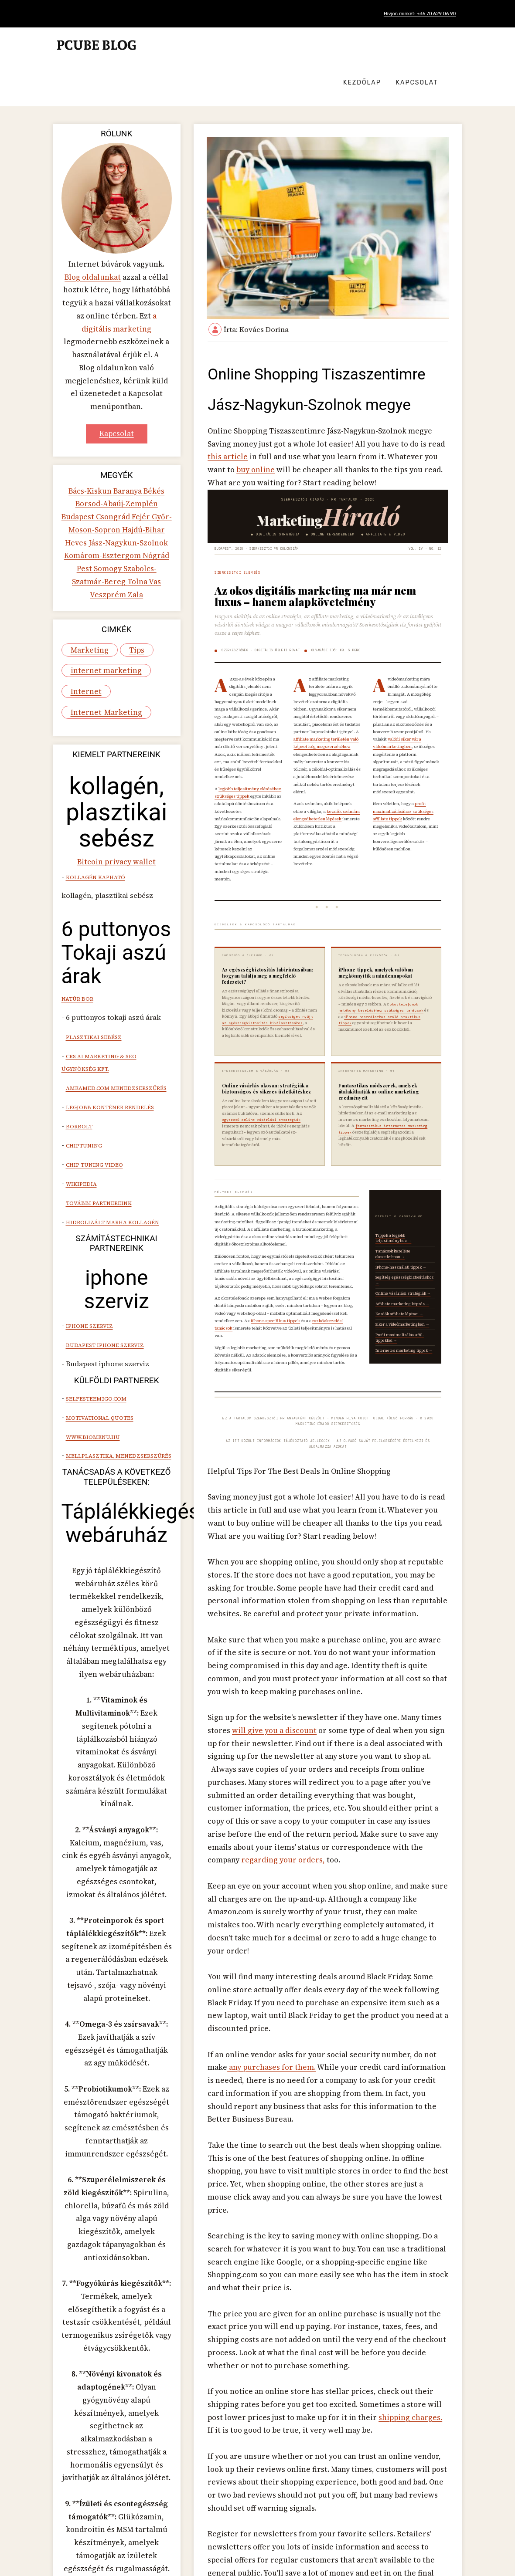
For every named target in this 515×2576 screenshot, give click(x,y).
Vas (92, 511)
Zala (140, 511)
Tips (129, 569)
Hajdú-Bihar (110, 463)
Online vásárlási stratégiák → (403, 1276)
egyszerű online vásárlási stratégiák (260, 1103)
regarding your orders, (392, 1742)
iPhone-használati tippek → (401, 1250)
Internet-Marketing (100, 621)
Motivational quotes (99, 1298)
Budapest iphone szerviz (104, 1228)
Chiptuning (83, 1033)
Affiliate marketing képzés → (403, 1287)
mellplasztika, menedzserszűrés (118, 1332)
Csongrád (85, 452)
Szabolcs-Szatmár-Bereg (107, 499)
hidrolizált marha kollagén (111, 1102)
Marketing (86, 569)
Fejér (111, 452)
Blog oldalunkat (94, 239)
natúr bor (77, 902)
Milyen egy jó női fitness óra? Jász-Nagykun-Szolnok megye (420, 2524)
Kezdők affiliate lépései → (400, 1297)
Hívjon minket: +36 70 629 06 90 (413, 14)
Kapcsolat (441, 45)
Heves (143, 463)
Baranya (127, 428)
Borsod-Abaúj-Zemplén (100, 439)
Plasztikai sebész (93, 936)
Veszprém (116, 511)
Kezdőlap (387, 45)
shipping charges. (282, 2140)
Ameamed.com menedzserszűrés (115, 981)
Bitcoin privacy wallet (116, 770)
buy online (397, 414)
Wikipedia (80, 1067)
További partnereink (98, 1085)
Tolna (158, 499)
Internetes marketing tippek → (404, 1333)
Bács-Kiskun (92, 428)
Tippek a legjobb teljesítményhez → (394, 1221)
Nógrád (114, 487)
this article (420, 404)
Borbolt (78, 1016)
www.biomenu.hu (92, 1315)
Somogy (156, 487)
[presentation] (434, 2481)
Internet (83, 603)
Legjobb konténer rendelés (109, 998)
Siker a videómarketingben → (403, 1307)
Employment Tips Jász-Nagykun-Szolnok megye (272, 2518)
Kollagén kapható (94, 784)
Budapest (155, 439)
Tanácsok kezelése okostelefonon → (393, 1237)
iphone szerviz (88, 1211)
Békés (151, 428)
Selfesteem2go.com (95, 1281)
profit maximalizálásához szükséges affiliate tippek (403, 786)
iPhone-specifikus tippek (274, 1304)
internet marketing (99, 586)
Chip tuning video (93, 1050)
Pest (135, 487)
